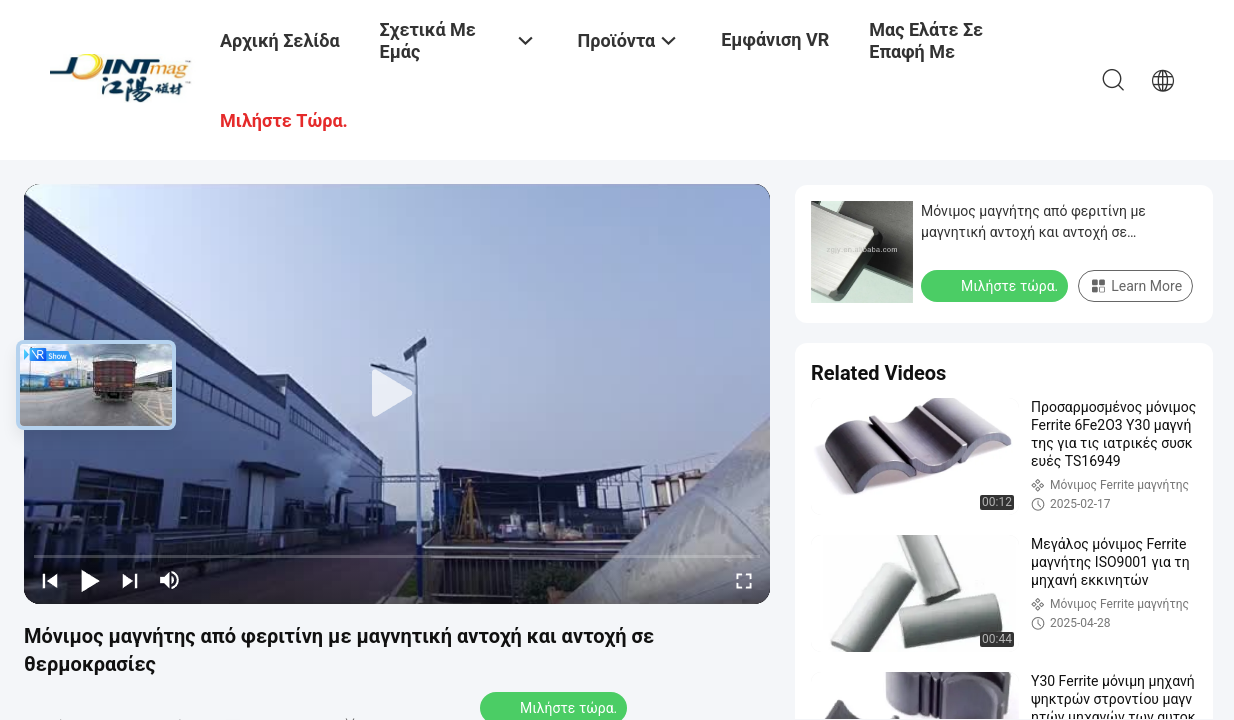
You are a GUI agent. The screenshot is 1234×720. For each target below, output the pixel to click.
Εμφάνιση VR (775, 39)
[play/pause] (90, 580)
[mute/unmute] (170, 580)
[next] (130, 580)
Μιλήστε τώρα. (996, 285)
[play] (397, 394)
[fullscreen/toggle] (744, 580)
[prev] (50, 580)
